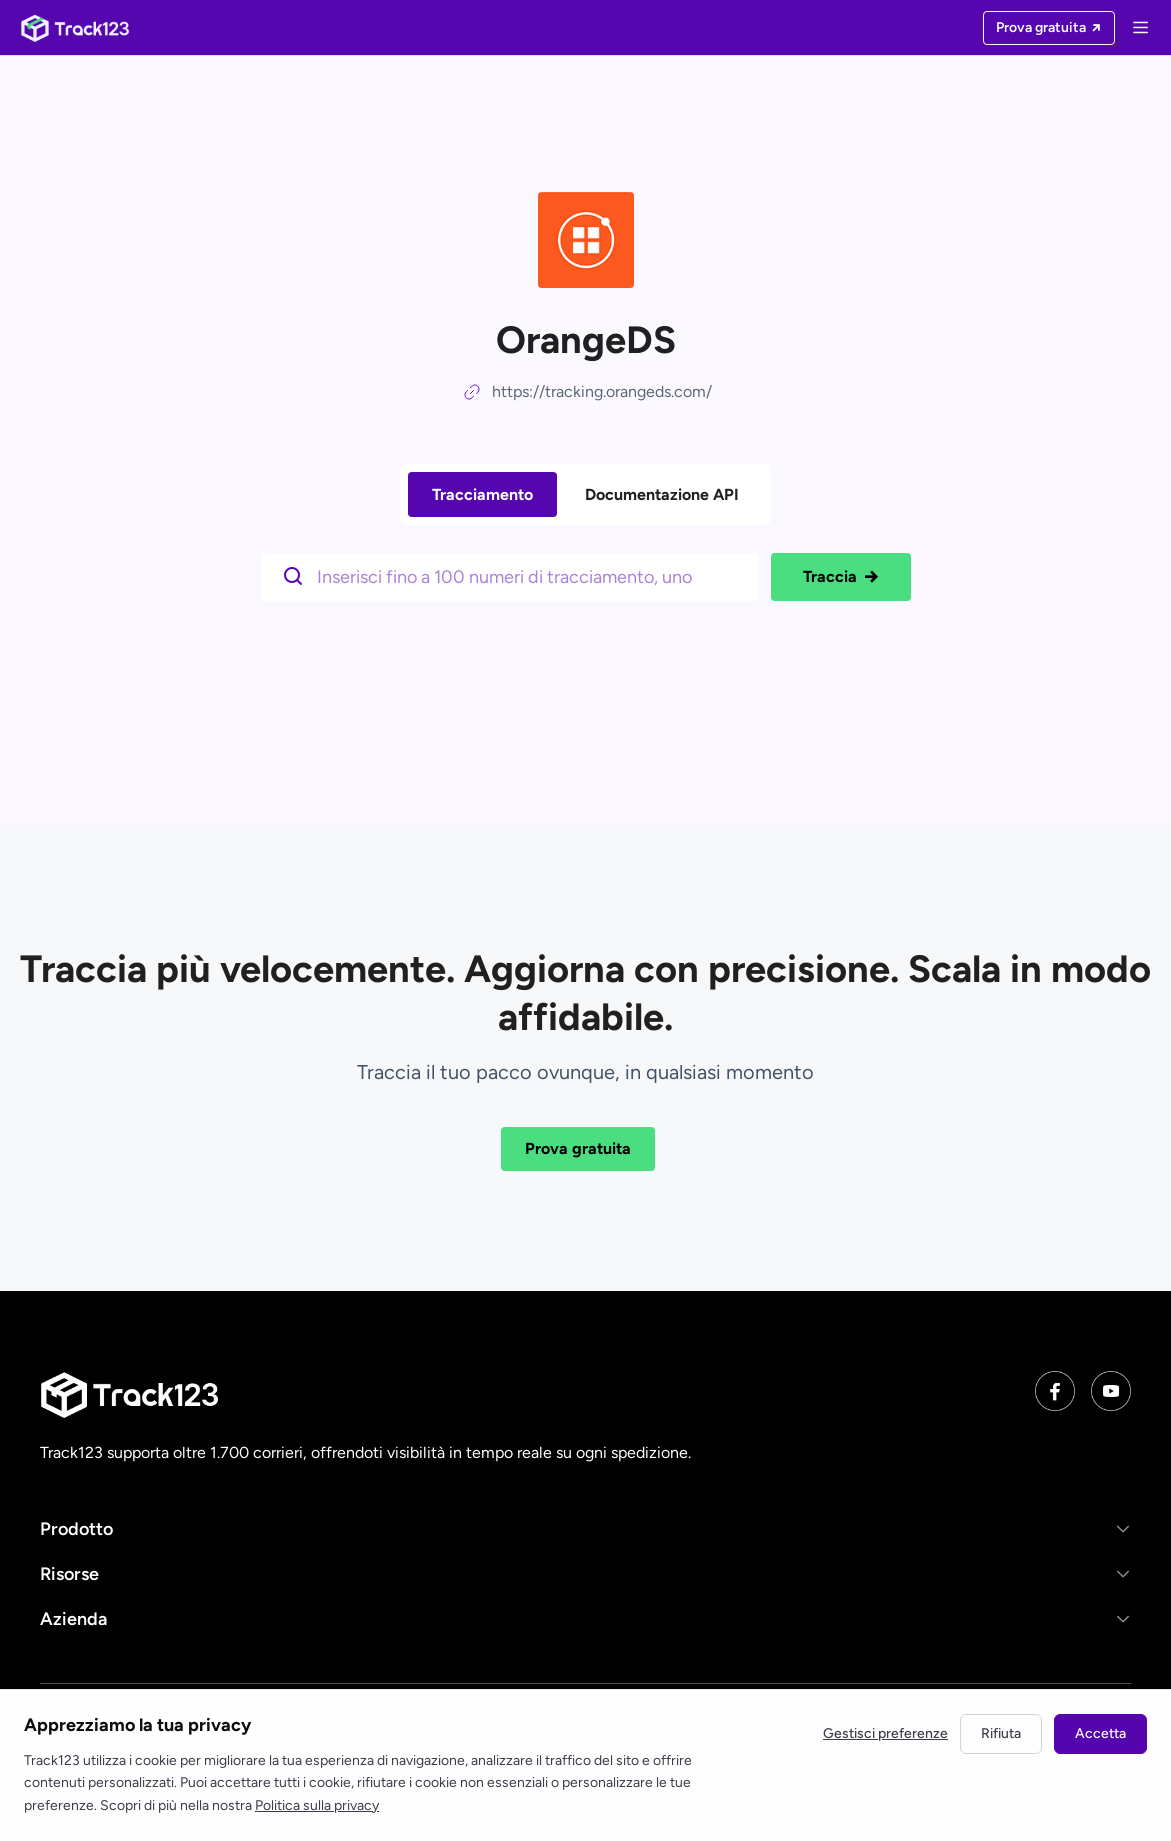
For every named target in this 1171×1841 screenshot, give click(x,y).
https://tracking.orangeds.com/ (602, 391)
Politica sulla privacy (317, 1805)
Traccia (841, 577)
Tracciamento (482, 494)
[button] (585, 1528)
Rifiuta (1001, 1733)
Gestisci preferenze (885, 1733)
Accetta (1100, 1733)
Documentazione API (662, 494)
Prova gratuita (578, 1148)
